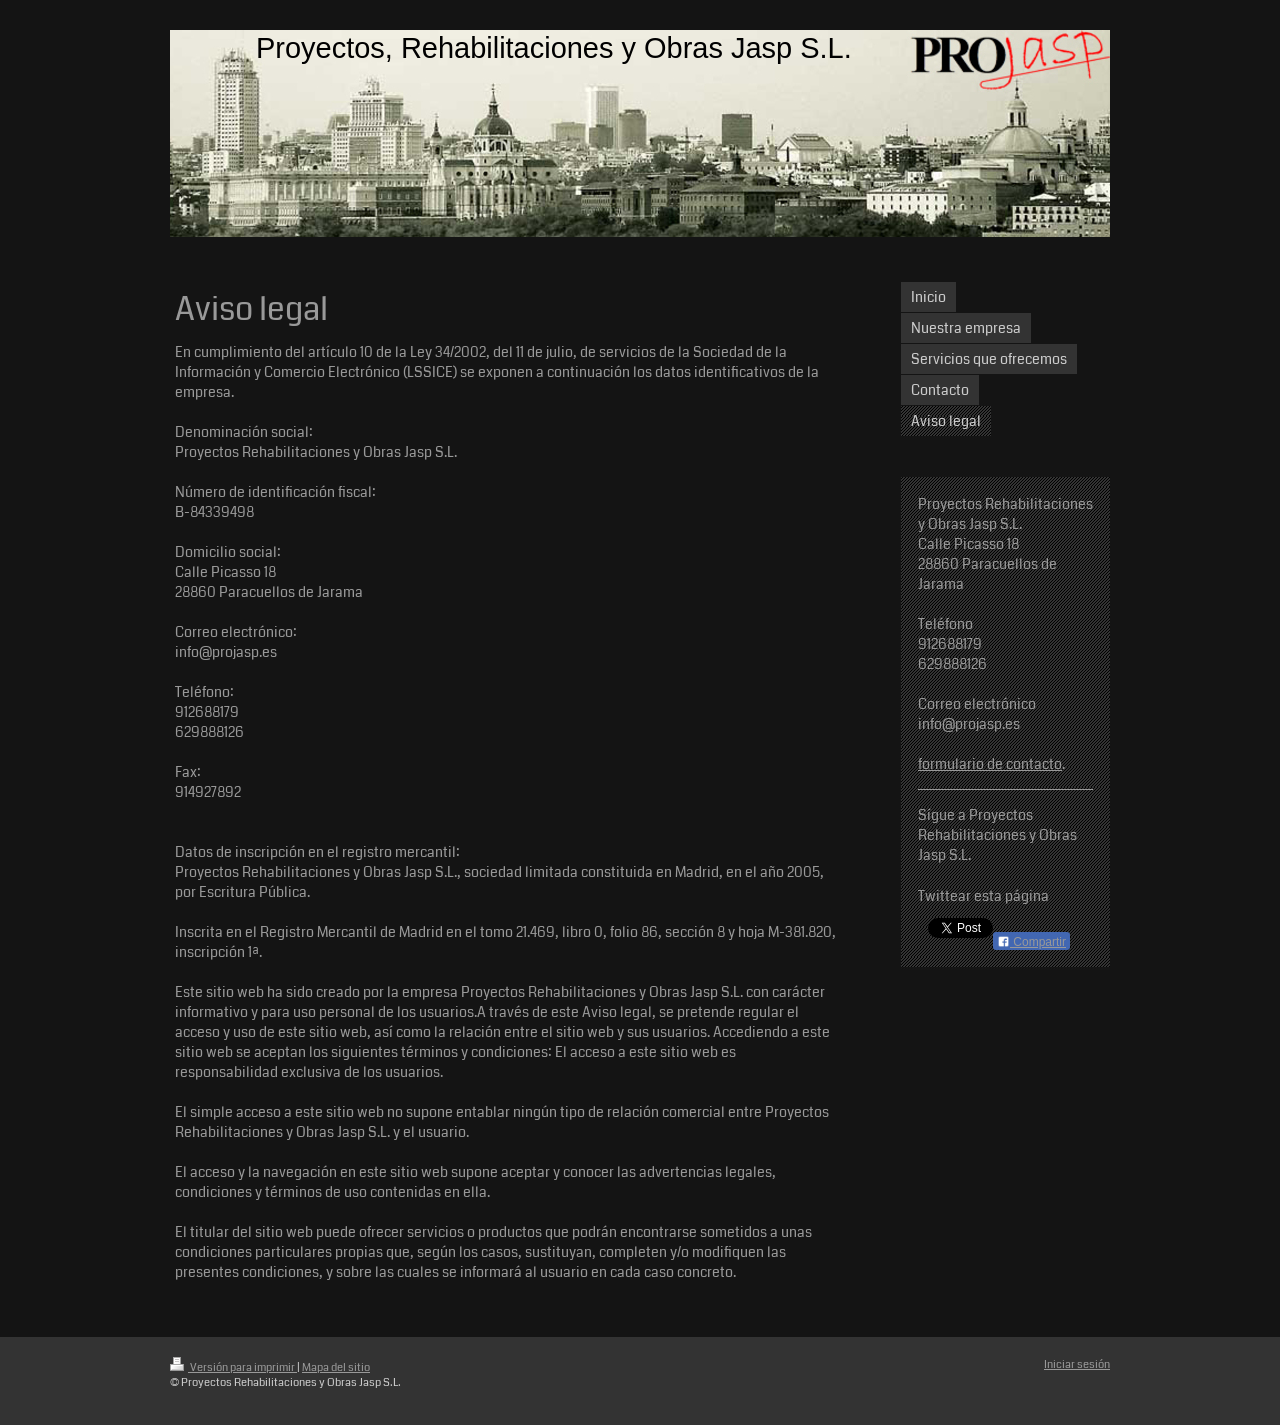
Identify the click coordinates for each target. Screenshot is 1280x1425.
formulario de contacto (990, 764)
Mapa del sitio (336, 1367)
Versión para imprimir (233, 1367)
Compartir (1031, 942)
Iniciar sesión (1077, 1364)
